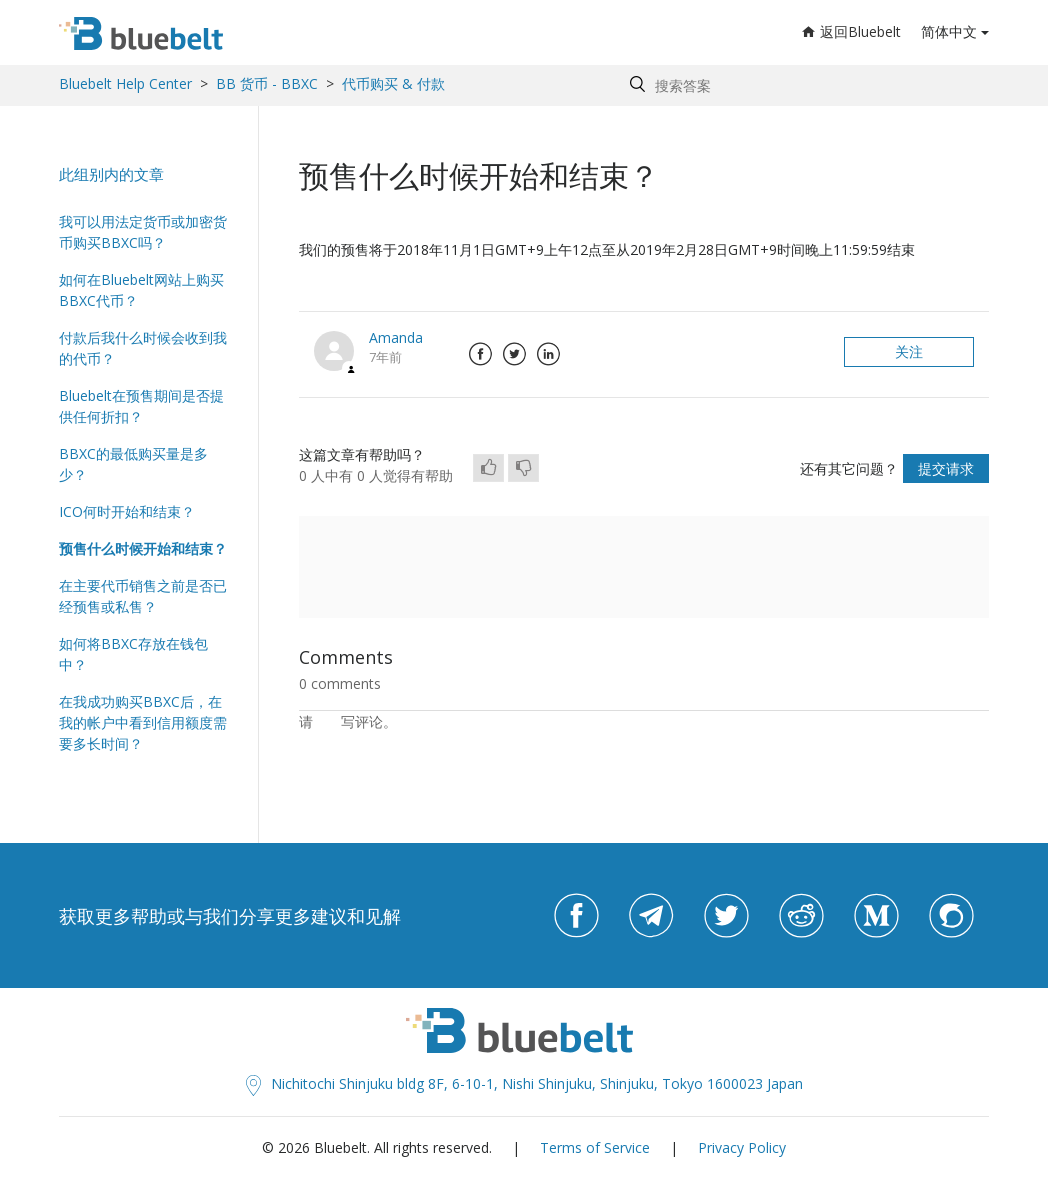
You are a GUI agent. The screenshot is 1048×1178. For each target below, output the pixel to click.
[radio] (488, 468)
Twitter (514, 354)
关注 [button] (909, 351)
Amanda (396, 337)
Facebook (480, 354)
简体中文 (949, 31)
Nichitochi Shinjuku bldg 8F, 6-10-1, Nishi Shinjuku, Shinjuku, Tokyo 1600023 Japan (524, 1083)
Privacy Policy (742, 1147)
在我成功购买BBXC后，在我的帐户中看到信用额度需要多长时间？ (143, 722)
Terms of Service (595, 1147)
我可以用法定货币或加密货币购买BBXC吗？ (143, 232)
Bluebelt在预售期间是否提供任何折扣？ (141, 406)
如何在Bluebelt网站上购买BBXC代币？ (141, 290)
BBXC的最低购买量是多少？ (133, 464)
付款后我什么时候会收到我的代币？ (143, 348)
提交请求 (946, 468)
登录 (327, 721)
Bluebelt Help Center (125, 83)
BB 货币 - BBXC (267, 83)
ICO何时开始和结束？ (127, 511)
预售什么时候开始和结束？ (143, 548)
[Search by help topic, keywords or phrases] (804, 85)
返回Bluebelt (851, 31)
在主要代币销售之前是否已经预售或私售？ (143, 596)
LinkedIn (548, 354)
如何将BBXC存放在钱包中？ (133, 654)
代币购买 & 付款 (393, 83)
